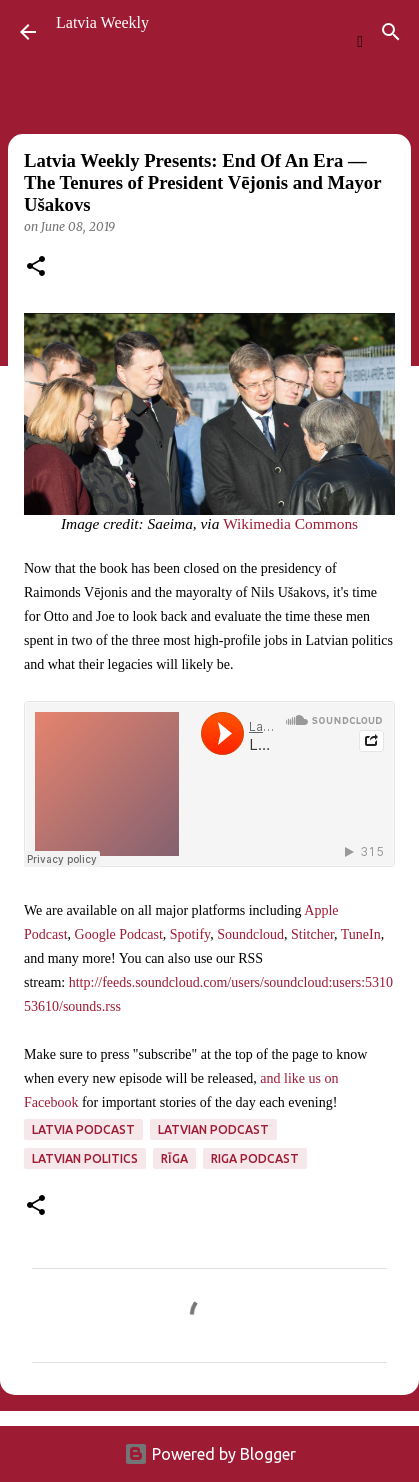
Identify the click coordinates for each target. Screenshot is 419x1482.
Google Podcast (119, 934)
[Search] (391, 32)
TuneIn (361, 934)
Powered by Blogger (210, 1454)
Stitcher (312, 934)
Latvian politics (85, 1158)
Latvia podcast (83, 1129)
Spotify (190, 934)
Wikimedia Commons (290, 523)
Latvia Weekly (102, 22)
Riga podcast (255, 1158)
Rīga (174, 1158)
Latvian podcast (213, 1129)
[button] (36, 267)
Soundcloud (250, 934)
